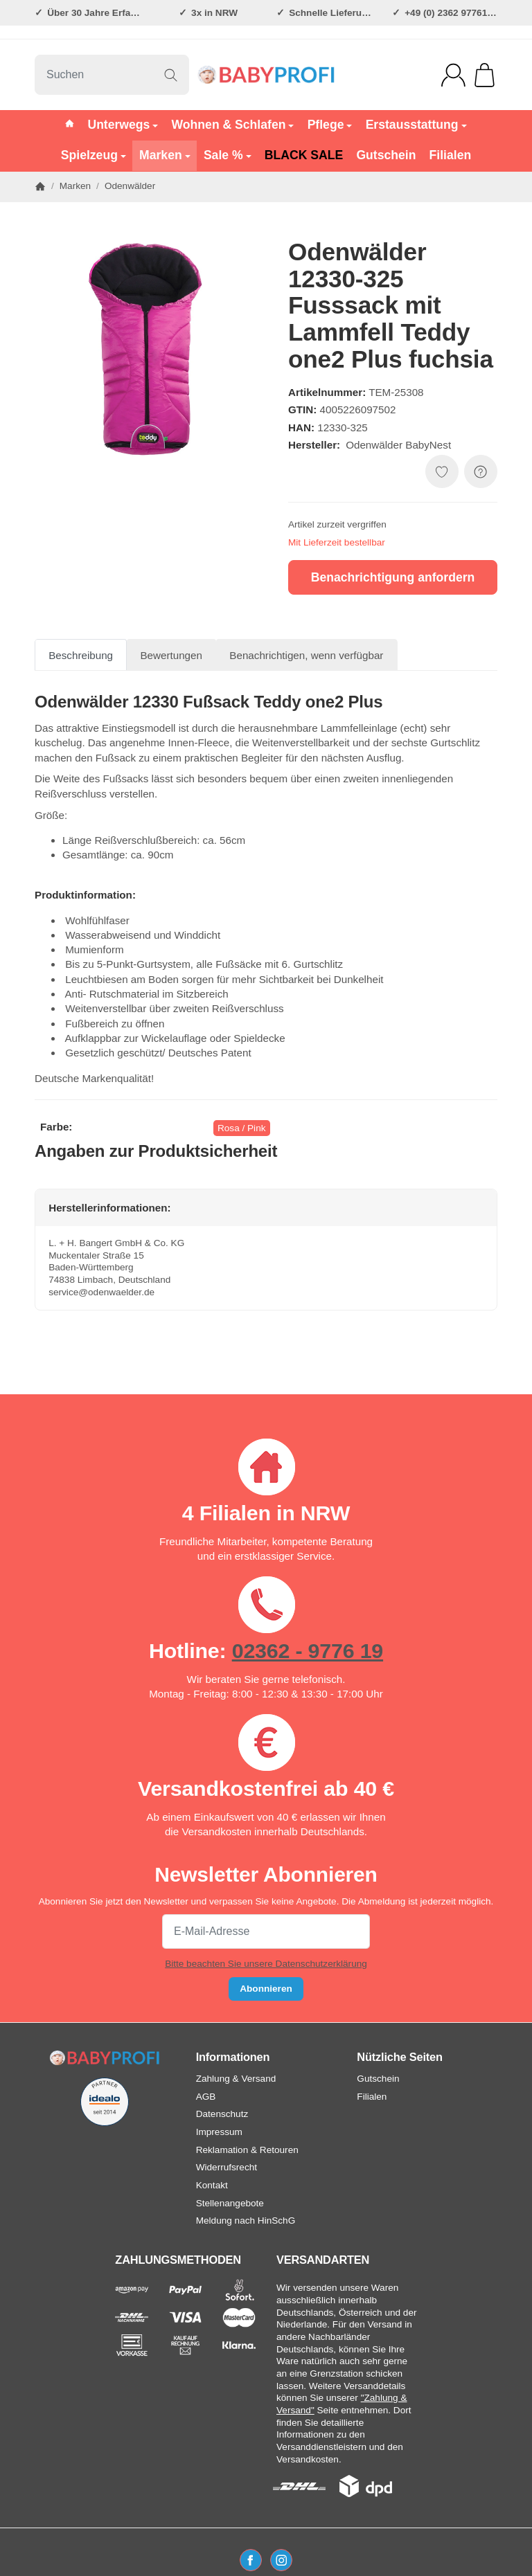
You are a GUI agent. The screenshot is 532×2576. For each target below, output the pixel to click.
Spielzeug (93, 155)
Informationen (233, 2057)
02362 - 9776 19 (307, 1650)
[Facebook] (251, 2560)
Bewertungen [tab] (171, 655)
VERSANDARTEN (322, 2259)
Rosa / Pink (242, 1128)
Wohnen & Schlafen (233, 125)
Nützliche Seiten (399, 2057)
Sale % (227, 155)
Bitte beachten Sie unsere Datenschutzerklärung (266, 1963)
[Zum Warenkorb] (484, 75)
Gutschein (386, 155)
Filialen (450, 155)
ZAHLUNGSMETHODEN (178, 2259)
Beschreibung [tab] (80, 655)
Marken (164, 155)
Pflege (330, 125)
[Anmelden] (453, 75)
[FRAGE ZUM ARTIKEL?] (480, 471)
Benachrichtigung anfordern (393, 577)
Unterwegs (122, 125)
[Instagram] (281, 2560)
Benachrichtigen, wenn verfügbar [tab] (306, 655)
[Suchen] (112, 75)
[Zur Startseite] (266, 75)
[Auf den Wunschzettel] (442, 471)
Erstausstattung (416, 125)
